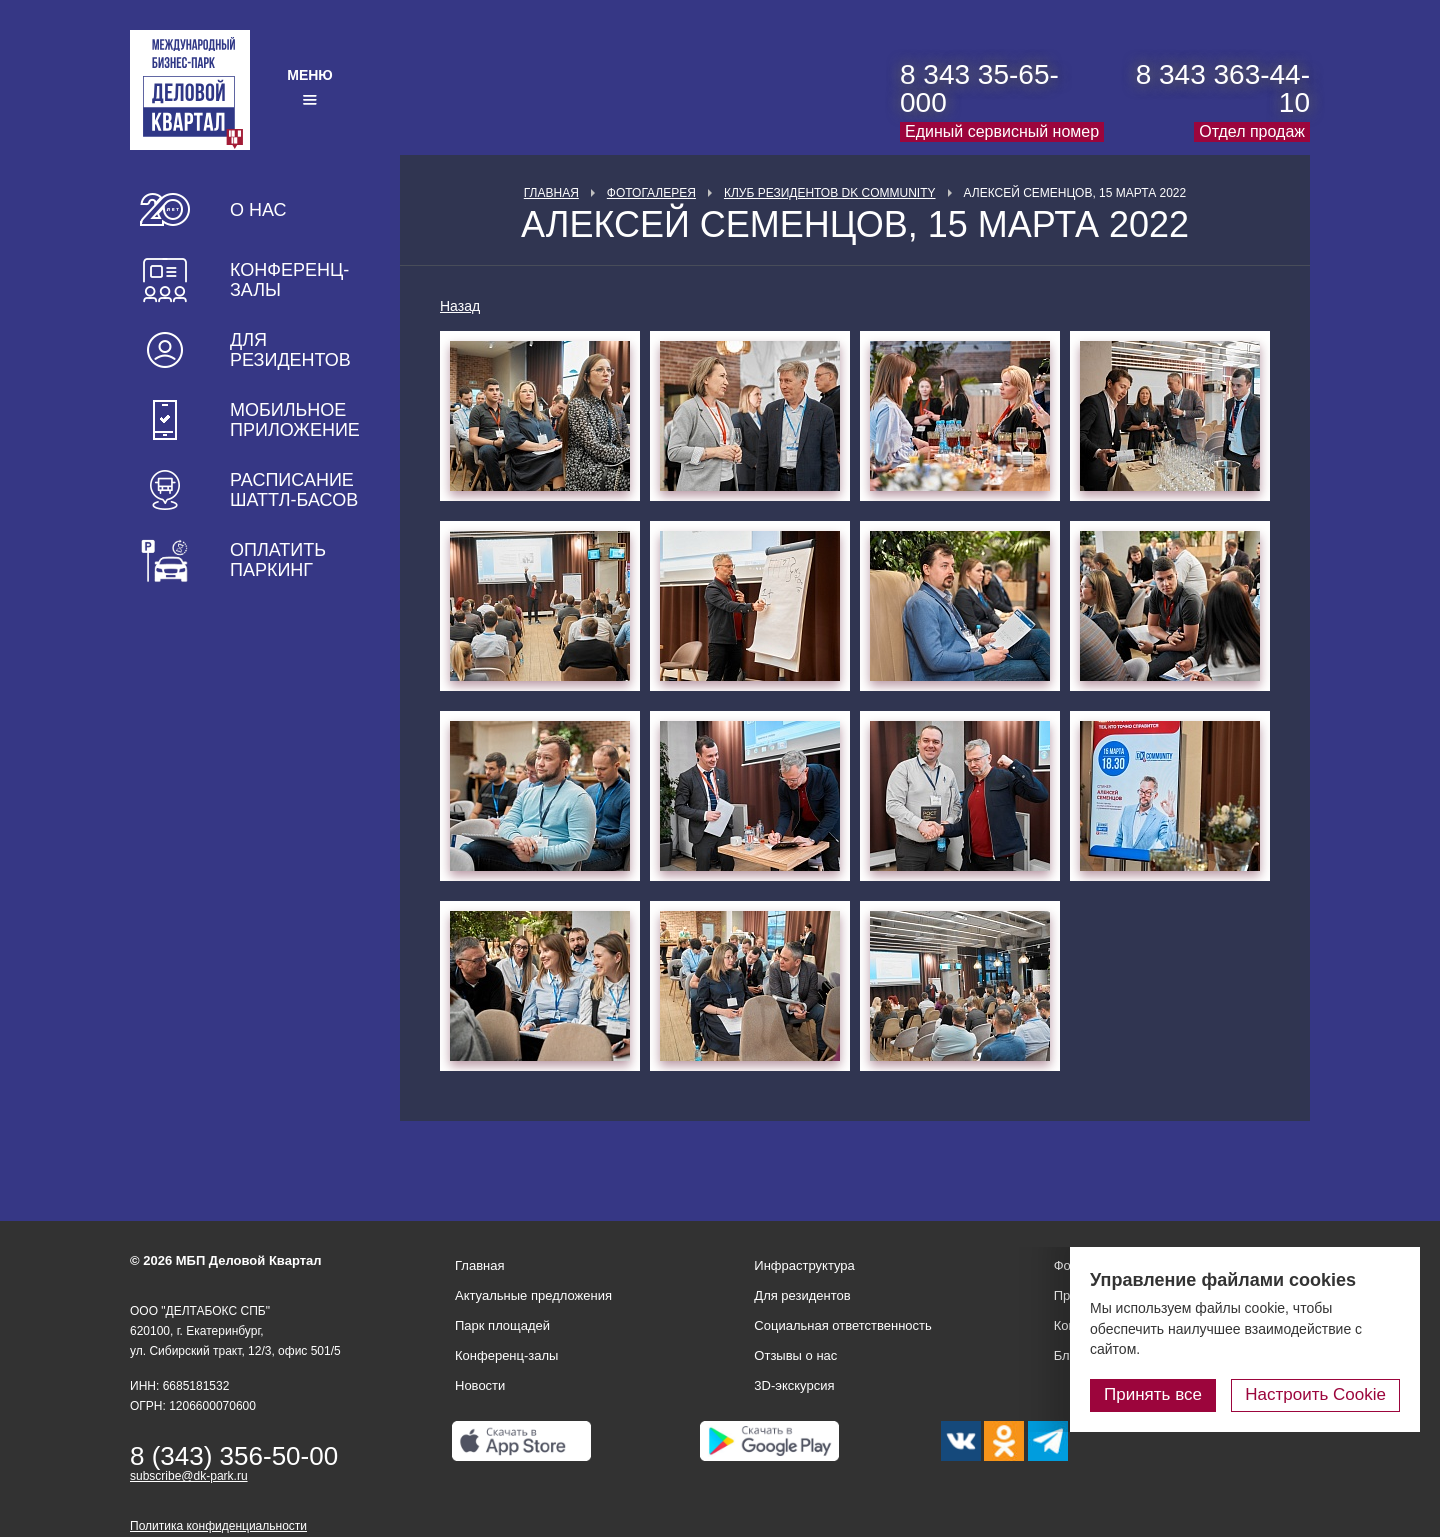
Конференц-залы (289, 280)
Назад (460, 306)
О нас (258, 210)
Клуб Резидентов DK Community (830, 193)
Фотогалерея (651, 193)
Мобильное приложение (295, 420)
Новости (480, 1385)
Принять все (1153, 1394)
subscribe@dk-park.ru (189, 1476)
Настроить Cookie (1315, 1394)
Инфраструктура (804, 1265)
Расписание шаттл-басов (294, 490)
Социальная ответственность (843, 1325)
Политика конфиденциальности (218, 1526)
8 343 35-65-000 (979, 88)
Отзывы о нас (795, 1355)
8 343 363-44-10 (1223, 88)
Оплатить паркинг (278, 560)
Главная (551, 193)
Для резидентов (290, 350)
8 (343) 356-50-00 (234, 1456)
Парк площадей (502, 1325)
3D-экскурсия (794, 1385)
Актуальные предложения (533, 1295)
